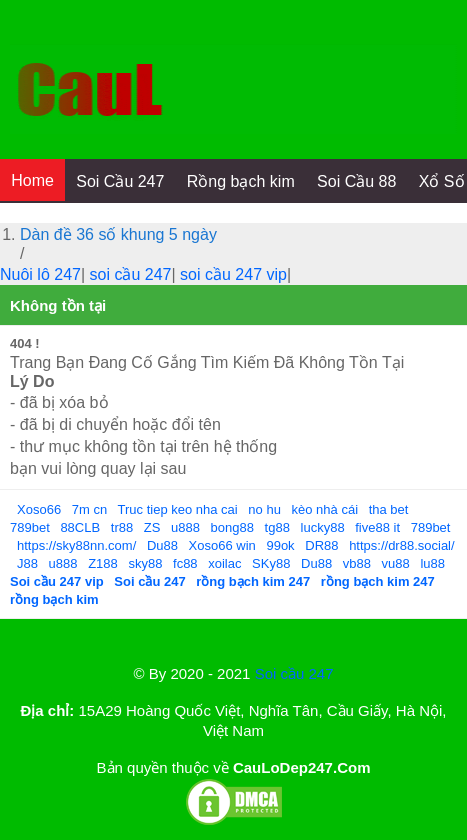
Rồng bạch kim (241, 181)
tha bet (389, 509)
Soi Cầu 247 (120, 181)
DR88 (321, 545)
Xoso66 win (222, 545)
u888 (185, 527)
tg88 (277, 527)
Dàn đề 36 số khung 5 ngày (118, 234)
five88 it (377, 527)
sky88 (145, 563)
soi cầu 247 (131, 274)
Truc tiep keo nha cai (178, 509)
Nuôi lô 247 (40, 274)
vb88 (357, 563)
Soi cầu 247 (294, 673)
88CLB (80, 527)
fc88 (185, 563)
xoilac (224, 563)
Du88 (162, 545)
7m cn (89, 509)
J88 (27, 563)
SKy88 (271, 563)
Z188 (103, 563)
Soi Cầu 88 (356, 181)
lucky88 (323, 527)
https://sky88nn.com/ (76, 545)
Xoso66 (39, 509)
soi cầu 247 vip (233, 274)
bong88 (232, 527)
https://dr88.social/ (402, 545)
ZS (152, 527)
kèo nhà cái (325, 509)
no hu (264, 509)
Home (32, 180)
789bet (30, 527)
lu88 (432, 563)
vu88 (396, 563)
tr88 (122, 527)
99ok (280, 545)
